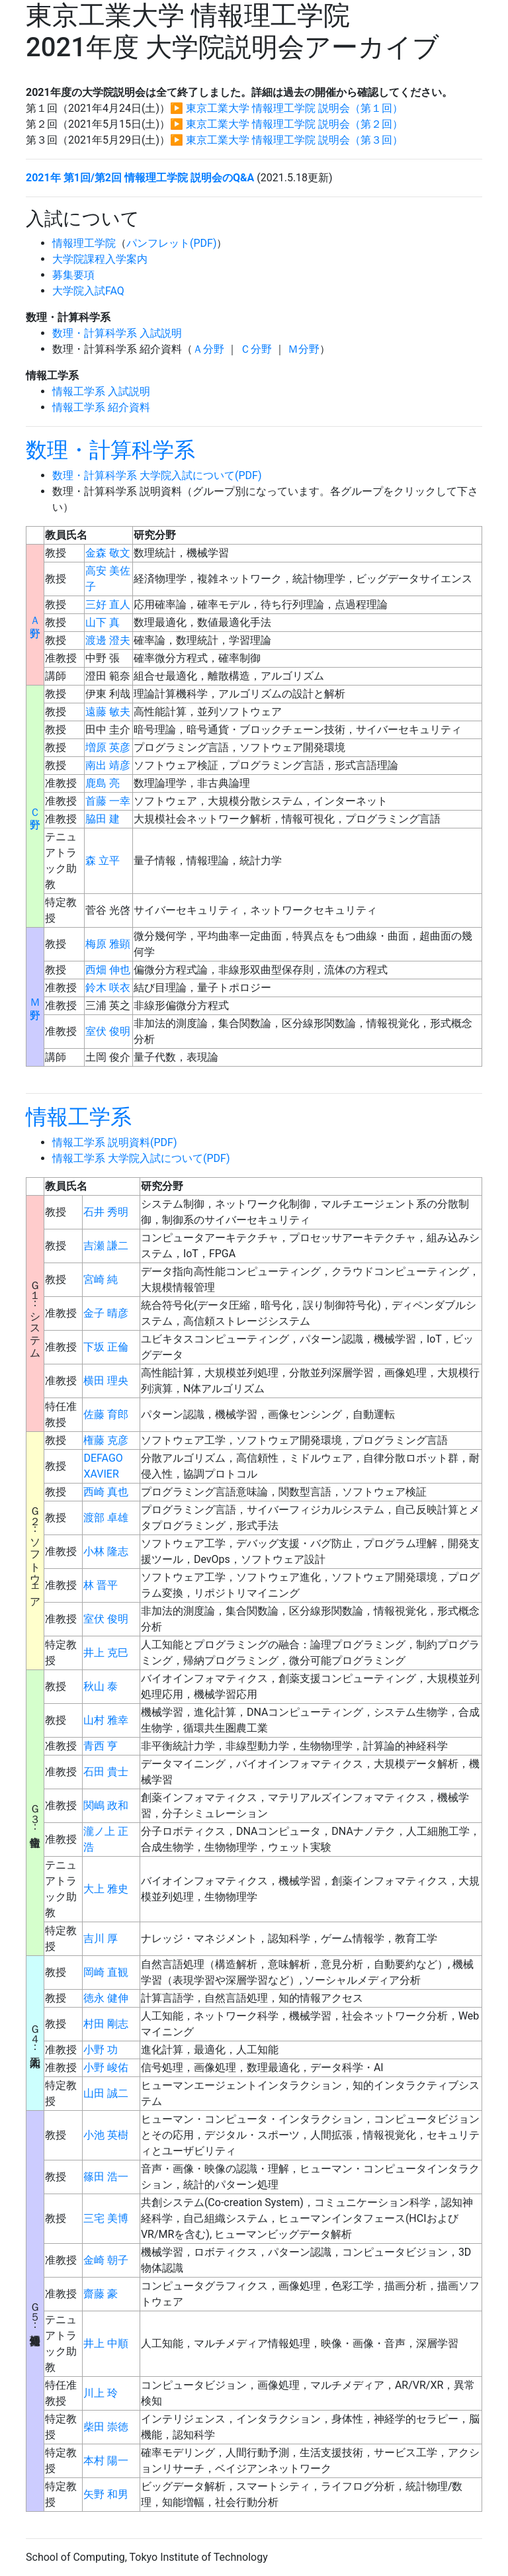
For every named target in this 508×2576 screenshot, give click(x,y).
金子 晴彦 (105, 1313)
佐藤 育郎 (105, 1414)
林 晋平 (100, 1585)
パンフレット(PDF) (171, 243)
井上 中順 (105, 2343)
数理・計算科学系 (110, 450)
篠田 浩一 (105, 2176)
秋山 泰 (100, 1686)
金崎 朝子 (105, 2260)
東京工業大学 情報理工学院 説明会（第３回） (294, 140)
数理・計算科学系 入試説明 (117, 333)
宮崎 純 (100, 1279)
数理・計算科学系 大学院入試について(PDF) (156, 475)
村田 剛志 (105, 2024)
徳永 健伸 (105, 1998)
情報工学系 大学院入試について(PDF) (141, 1158)
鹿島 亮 (102, 783)
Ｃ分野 (256, 349)
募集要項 (73, 275)
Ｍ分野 (303, 349)
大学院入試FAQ (88, 291)
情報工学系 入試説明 (101, 391)
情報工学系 (79, 1117)
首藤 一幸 (107, 801)
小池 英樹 (105, 2135)
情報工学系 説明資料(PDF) (114, 1142)
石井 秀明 (105, 1212)
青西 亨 (100, 1746)
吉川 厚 (100, 1938)
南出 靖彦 (107, 765)
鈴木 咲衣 (107, 987)
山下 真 (102, 622)
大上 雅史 (105, 1889)
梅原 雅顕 (107, 944)
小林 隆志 (105, 1551)
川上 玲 (100, 2393)
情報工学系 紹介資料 (101, 407)
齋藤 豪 (100, 2293)
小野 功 (100, 2049)
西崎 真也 (105, 1492)
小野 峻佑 (105, 2067)
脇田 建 (102, 819)
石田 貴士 (105, 1771)
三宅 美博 (105, 2218)
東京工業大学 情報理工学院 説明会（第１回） (294, 108)
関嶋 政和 (105, 1805)
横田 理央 (105, 1380)
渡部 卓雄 (105, 1517)
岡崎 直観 (105, 1972)
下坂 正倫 (105, 1347)
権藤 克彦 (105, 1440)
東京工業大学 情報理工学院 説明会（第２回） (294, 124)
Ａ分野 (208, 349)
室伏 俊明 (107, 1031)
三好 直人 (107, 604)
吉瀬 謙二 (105, 1245)
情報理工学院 (84, 243)
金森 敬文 (107, 553)
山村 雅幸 (105, 1720)
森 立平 (102, 860)
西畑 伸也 (107, 969)
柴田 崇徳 (105, 2427)
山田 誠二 (105, 2093)
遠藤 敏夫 (107, 711)
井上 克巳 (105, 1652)
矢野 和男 (105, 2494)
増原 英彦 (107, 747)
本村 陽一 (105, 2460)
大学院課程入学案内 (100, 259)
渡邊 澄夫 (107, 640)
